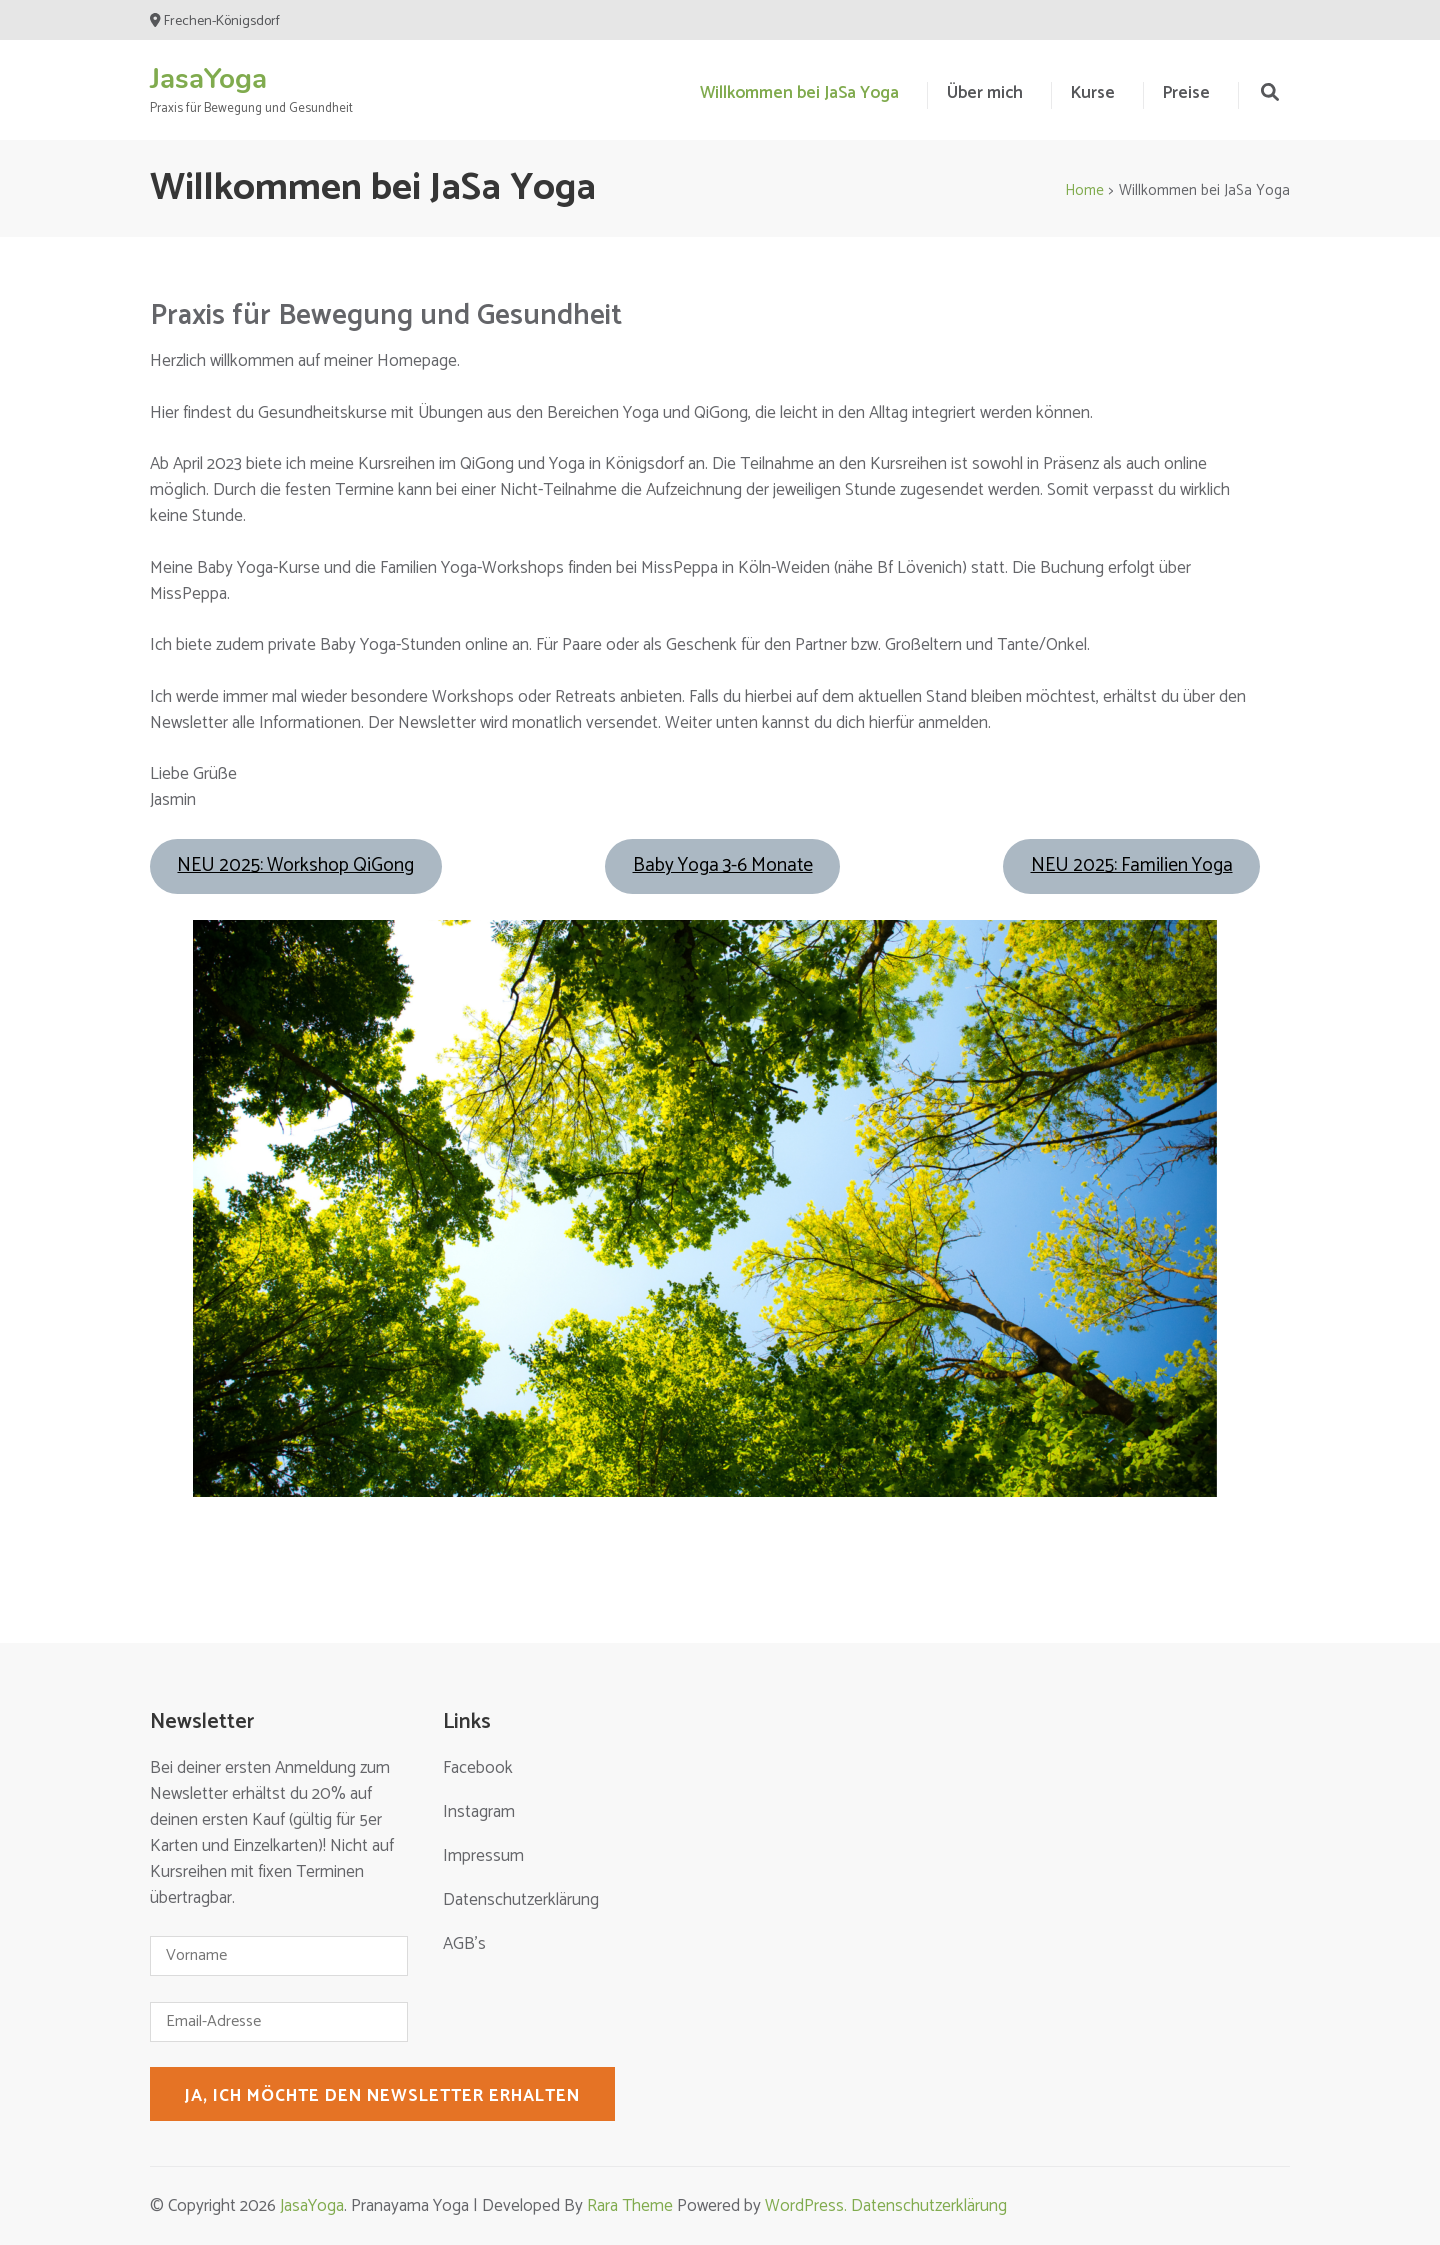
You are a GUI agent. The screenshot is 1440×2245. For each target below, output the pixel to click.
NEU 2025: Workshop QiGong (295, 865)
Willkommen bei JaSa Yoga (799, 93)
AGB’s (464, 1944)
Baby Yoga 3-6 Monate (723, 865)
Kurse (1093, 93)
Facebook (478, 1768)
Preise (1186, 93)
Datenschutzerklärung (521, 1900)
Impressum (483, 1856)
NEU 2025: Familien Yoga (1132, 865)
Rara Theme (630, 2206)
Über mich (985, 93)
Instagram (479, 1812)
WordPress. (808, 2206)
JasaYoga (208, 79)
